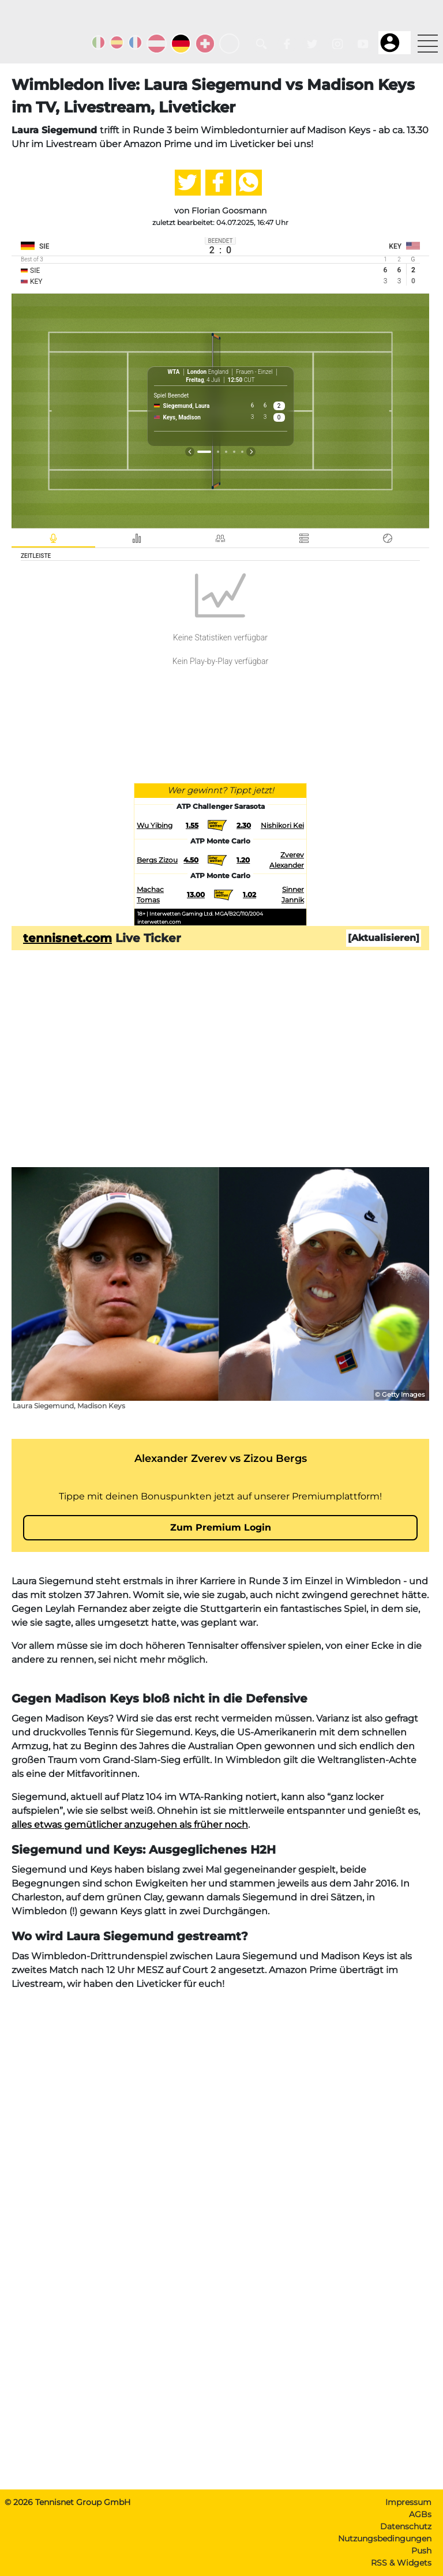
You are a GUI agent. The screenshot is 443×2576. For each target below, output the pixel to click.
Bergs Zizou (157, 860)
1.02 (249, 894)
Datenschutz (405, 2526)
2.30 (243, 825)
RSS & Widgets (401, 2563)
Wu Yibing (154, 825)
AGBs (420, 2514)
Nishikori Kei (282, 825)
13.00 (196, 894)
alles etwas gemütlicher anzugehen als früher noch (130, 1824)
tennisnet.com (67, 938)
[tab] (51, 538)
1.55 (192, 825)
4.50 (190, 860)
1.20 (243, 860)
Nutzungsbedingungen (384, 2538)
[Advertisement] (220, 1077)
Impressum (408, 2502)
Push (421, 2550)
